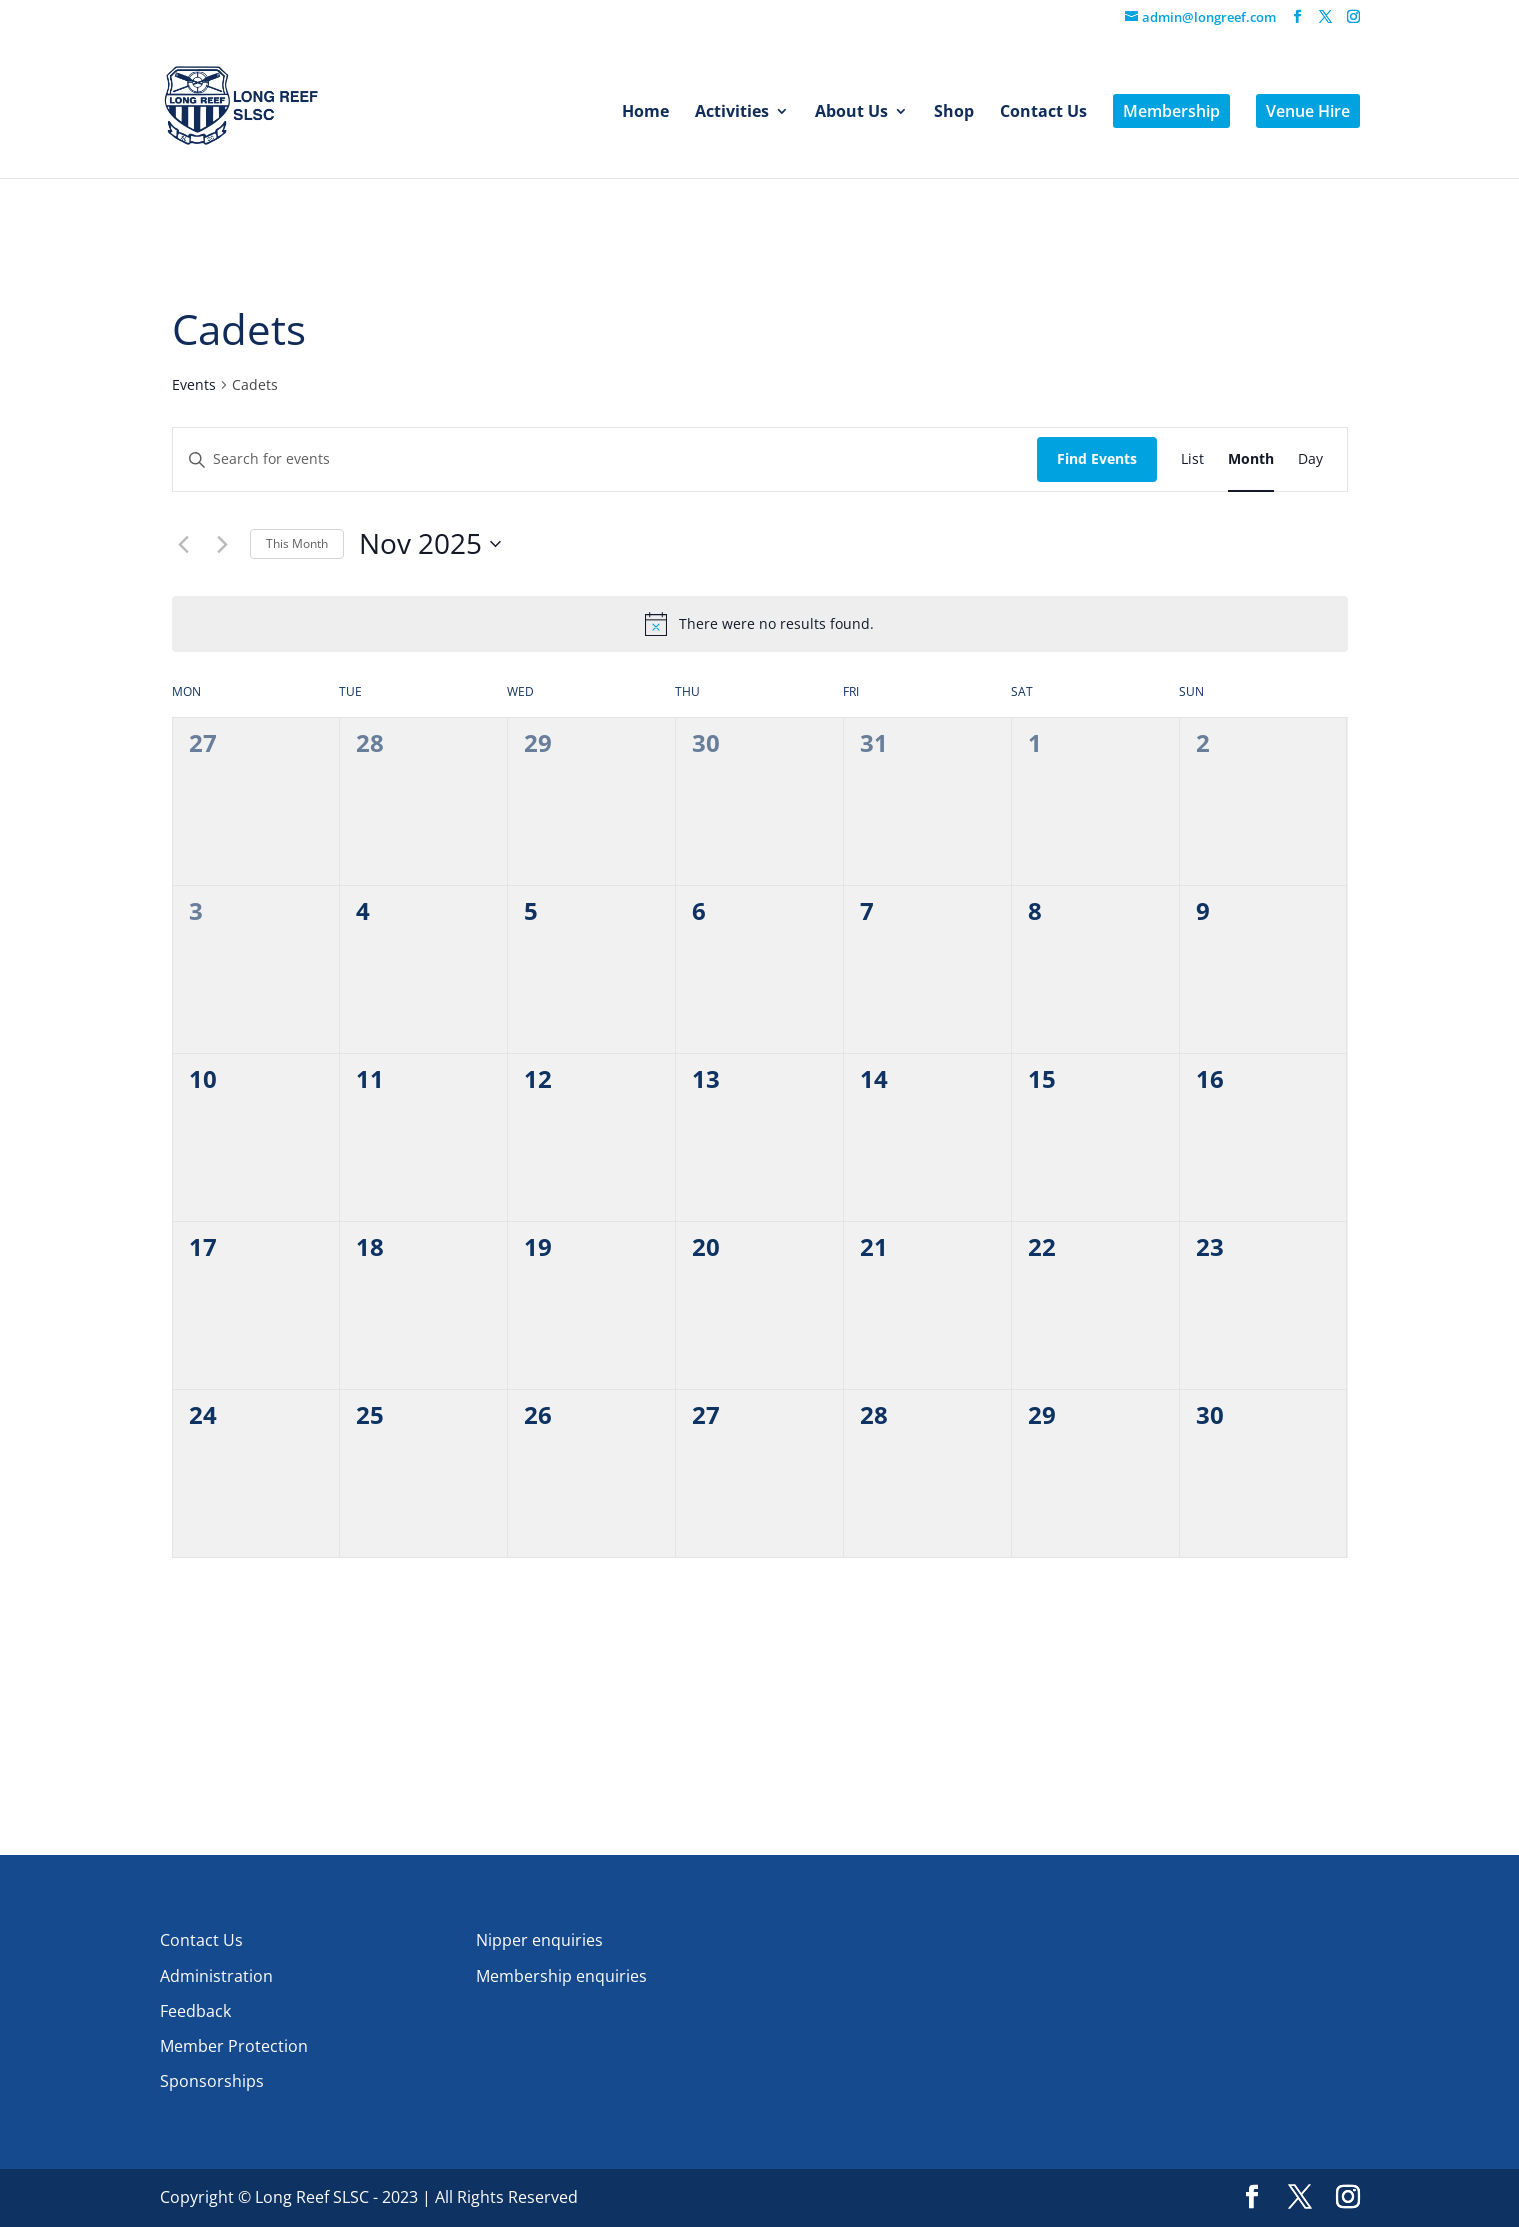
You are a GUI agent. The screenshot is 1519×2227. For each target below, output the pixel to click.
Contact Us (1043, 113)
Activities (732, 113)
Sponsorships (212, 2081)
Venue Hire (1308, 111)
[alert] (776, 624)
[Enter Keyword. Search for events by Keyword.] (605, 459)
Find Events (1097, 458)
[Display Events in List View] (1192, 459)
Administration (216, 1976)
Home (645, 113)
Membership (1171, 111)
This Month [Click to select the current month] (297, 543)
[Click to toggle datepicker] (430, 544)
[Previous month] (184, 544)
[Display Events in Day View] (1310, 459)
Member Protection (234, 2046)
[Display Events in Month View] (1251, 459)
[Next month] (223, 544)
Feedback (195, 2011)
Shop (954, 113)
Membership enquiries (561, 1976)
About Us (851, 113)
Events (194, 384)
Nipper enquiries (539, 1940)
